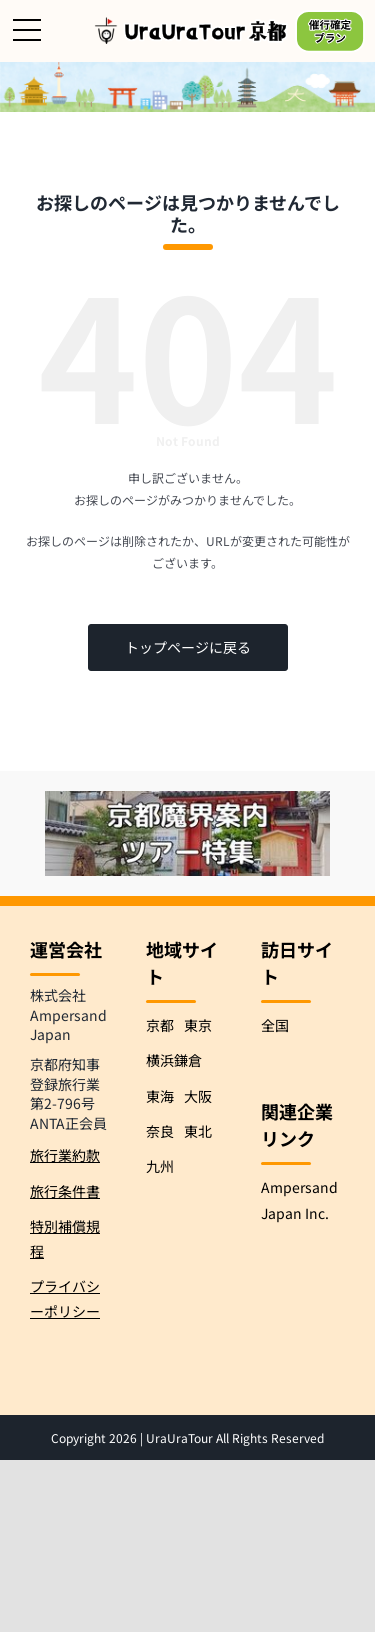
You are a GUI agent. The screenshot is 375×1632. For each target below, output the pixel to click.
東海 (160, 1096)
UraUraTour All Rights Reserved (235, 1437)
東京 (198, 1025)
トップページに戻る (188, 647)
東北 (198, 1131)
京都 (160, 1025)
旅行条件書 (65, 1191)
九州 (160, 1166)
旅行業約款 (65, 1155)
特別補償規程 (65, 1238)
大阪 (198, 1096)
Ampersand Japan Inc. (299, 1199)
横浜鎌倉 (174, 1060)
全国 (275, 1025)
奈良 (160, 1131)
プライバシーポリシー (65, 1298)
